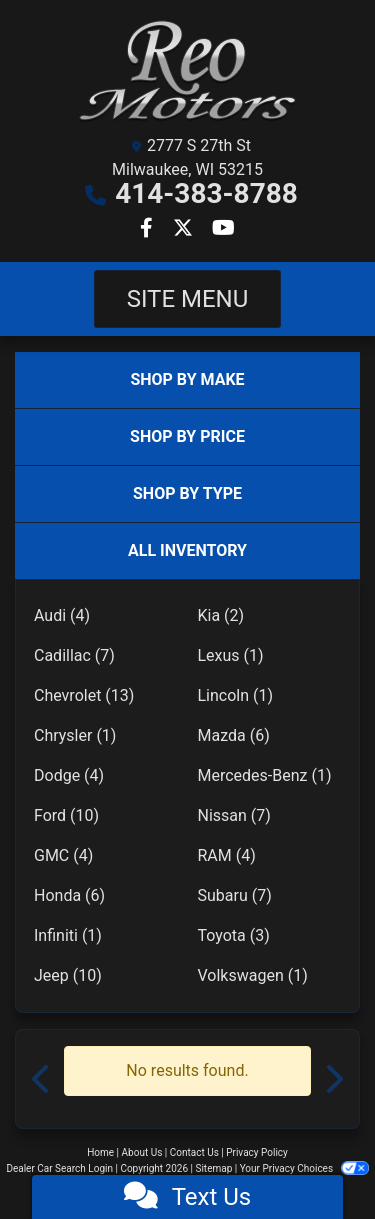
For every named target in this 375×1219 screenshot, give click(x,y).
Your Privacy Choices (304, 1168)
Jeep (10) (68, 975)
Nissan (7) (234, 815)
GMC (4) (63, 855)
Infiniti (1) (68, 935)
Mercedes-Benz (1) (265, 775)
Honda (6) (69, 895)
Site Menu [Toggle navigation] (188, 299)
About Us (142, 1152)
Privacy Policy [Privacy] (257, 1152)
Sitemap (213, 1168)
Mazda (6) (234, 735)
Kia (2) (221, 615)
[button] (42, 1079)
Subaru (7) (235, 895)
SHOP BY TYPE (187, 493)
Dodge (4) (69, 775)
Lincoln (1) (236, 695)
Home (100, 1152)
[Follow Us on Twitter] (185, 229)
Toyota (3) (234, 935)
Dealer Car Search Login (59, 1168)
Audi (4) (62, 615)
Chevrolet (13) (84, 695)
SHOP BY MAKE (187, 379)
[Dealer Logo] (187, 71)
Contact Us (194, 1152)
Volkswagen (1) (253, 975)
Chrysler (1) (75, 735)
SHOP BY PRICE (187, 436)
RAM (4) (227, 855)
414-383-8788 (206, 193)
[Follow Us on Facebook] (148, 229)
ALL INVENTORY (187, 550)
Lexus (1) (231, 655)
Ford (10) (66, 815)
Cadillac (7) (74, 655)
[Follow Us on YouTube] (223, 229)
